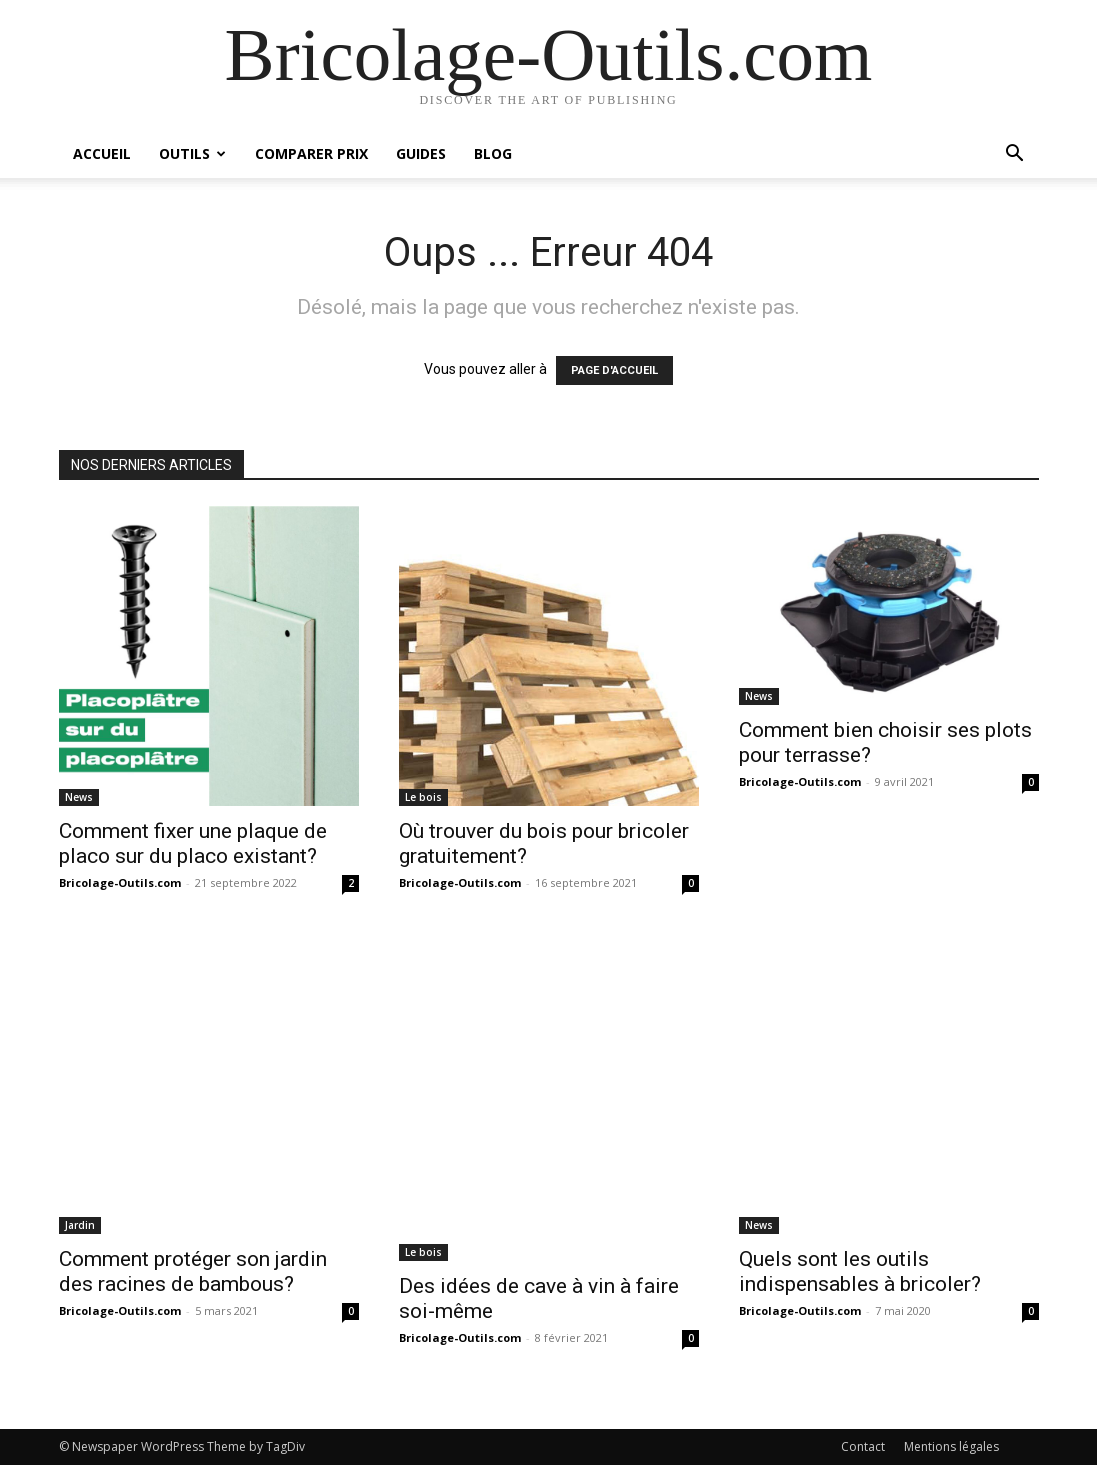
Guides (421, 153)
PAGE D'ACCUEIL (614, 370)
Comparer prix (311, 153)
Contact (863, 1446)
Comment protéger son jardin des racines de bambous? (193, 1271)
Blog (493, 153)
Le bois (423, 797)
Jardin (80, 1225)
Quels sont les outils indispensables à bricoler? (860, 1271)
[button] (1015, 155)
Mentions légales (951, 1446)
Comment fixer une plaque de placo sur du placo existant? (193, 843)
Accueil (102, 153)
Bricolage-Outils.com (120, 882)
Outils (192, 153)
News (79, 797)
